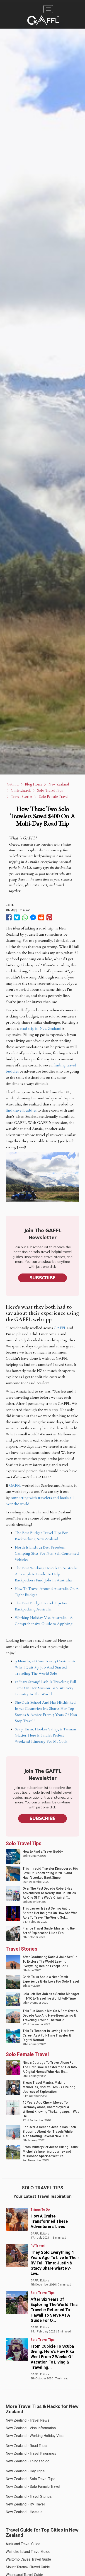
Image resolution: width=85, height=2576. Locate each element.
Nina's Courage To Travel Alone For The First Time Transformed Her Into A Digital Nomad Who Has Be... (50, 2067)
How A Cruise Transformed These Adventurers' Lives (49, 2221)
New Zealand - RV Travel (25, 2504)
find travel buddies (21, 1110)
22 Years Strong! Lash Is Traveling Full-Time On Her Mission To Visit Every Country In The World (46, 1687)
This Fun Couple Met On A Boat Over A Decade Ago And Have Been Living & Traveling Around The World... (50, 2015)
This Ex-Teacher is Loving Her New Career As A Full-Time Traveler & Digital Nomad (48, 2035)
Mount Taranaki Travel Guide (28, 2567)
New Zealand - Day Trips (25, 2471)
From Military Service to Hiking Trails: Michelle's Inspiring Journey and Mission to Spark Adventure (51, 2151)
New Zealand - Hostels (24, 2512)
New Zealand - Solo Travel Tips (30, 2479)
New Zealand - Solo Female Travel (33, 2486)
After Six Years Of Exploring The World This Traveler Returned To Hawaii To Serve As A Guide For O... (54, 2310)
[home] (43, 20)
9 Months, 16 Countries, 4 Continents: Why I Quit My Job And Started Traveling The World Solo (45, 1667)
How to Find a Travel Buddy (43, 1851)
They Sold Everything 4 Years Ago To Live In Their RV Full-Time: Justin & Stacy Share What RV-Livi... (55, 2263)
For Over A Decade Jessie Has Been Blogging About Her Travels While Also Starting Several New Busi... (49, 2131)
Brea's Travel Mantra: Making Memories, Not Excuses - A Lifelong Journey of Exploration (49, 2087)
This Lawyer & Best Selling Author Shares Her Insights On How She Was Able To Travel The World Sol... (50, 1913)
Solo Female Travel (53, 796)
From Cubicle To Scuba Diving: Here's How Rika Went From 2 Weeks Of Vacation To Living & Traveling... (52, 2357)
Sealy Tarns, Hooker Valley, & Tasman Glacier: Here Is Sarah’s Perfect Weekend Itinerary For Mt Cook (45, 1735)
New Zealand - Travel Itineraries (31, 2453)
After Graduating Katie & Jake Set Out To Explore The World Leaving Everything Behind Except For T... (50, 1961)
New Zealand (59, 784)
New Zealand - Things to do (27, 2461)
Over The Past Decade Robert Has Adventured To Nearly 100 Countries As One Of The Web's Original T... (49, 1893)
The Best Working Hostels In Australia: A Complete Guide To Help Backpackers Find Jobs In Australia (46, 1574)
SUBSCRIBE (42, 1278)
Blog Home (33, 784)
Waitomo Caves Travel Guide (28, 2559)
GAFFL (13, 784)
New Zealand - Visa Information (31, 2428)
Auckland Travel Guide (23, 2544)
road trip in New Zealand (40, 1028)
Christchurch (21, 790)
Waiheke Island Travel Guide (28, 2551)
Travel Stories (21, 796)
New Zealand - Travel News (27, 2420)
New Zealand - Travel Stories (29, 2496)
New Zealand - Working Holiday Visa (34, 2436)
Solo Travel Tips (50, 790)
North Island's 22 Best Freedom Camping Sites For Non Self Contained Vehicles (47, 1553)
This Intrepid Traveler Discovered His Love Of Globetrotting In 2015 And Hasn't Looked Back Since (50, 1873)
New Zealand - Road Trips (26, 2446)
